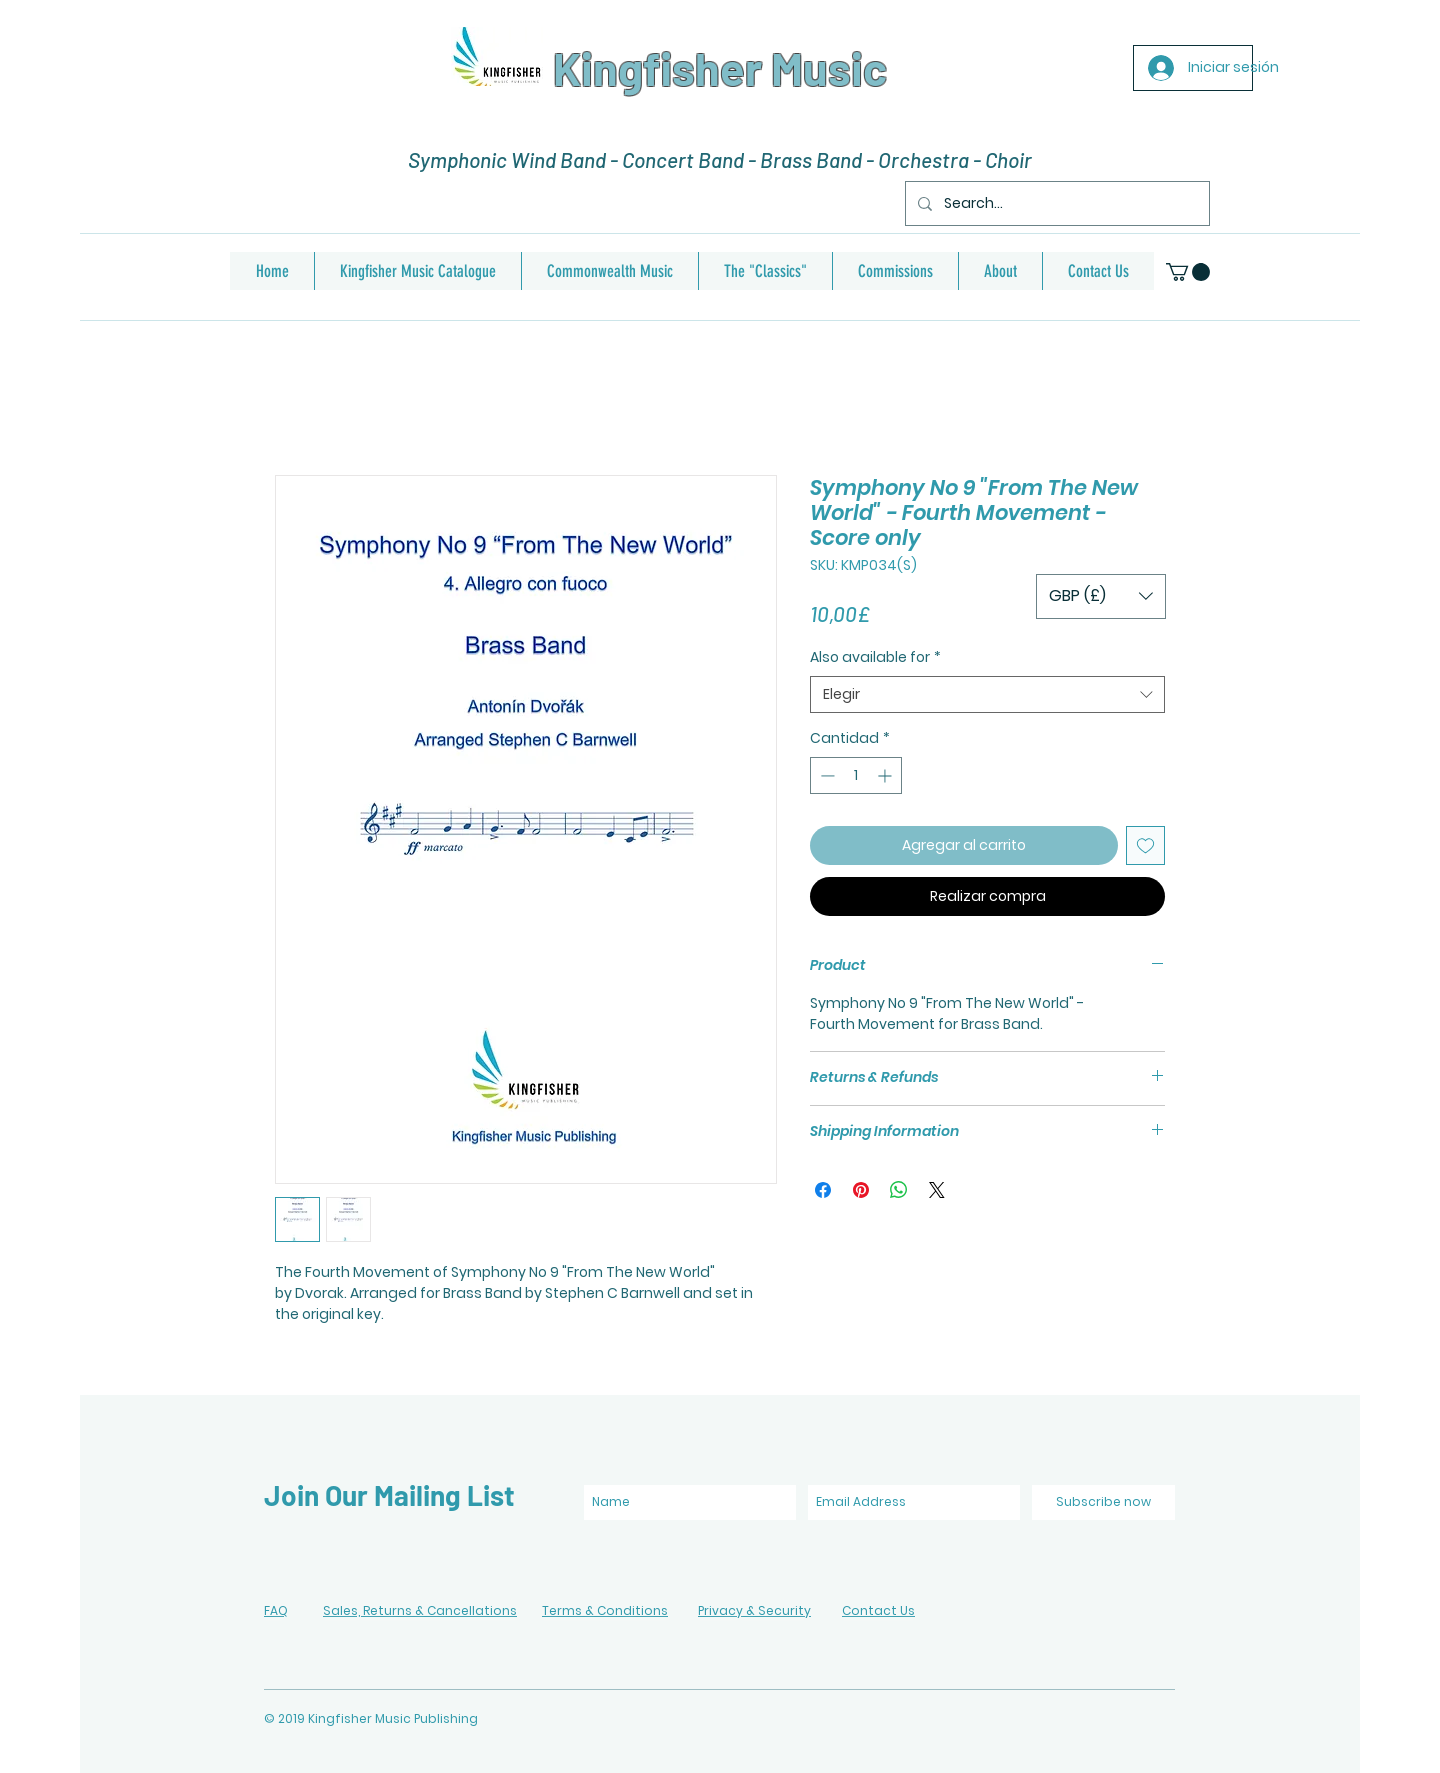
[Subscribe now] (1103, 1502)
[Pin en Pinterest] (861, 1190)
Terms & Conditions (605, 1610)
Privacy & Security (754, 1610)
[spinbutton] (856, 775)
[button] (1188, 272)
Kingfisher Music (720, 68)
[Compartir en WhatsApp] (899, 1190)
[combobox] (987, 695)
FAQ (276, 1610)
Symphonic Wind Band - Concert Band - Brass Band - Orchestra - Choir (720, 159)
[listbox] (1101, 596)
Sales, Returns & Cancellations (420, 1610)
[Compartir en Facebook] (823, 1190)
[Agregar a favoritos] (1145, 845)
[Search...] (1055, 203)
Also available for (875, 657)
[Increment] (886, 775)
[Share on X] (937, 1190)
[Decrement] (825, 775)
